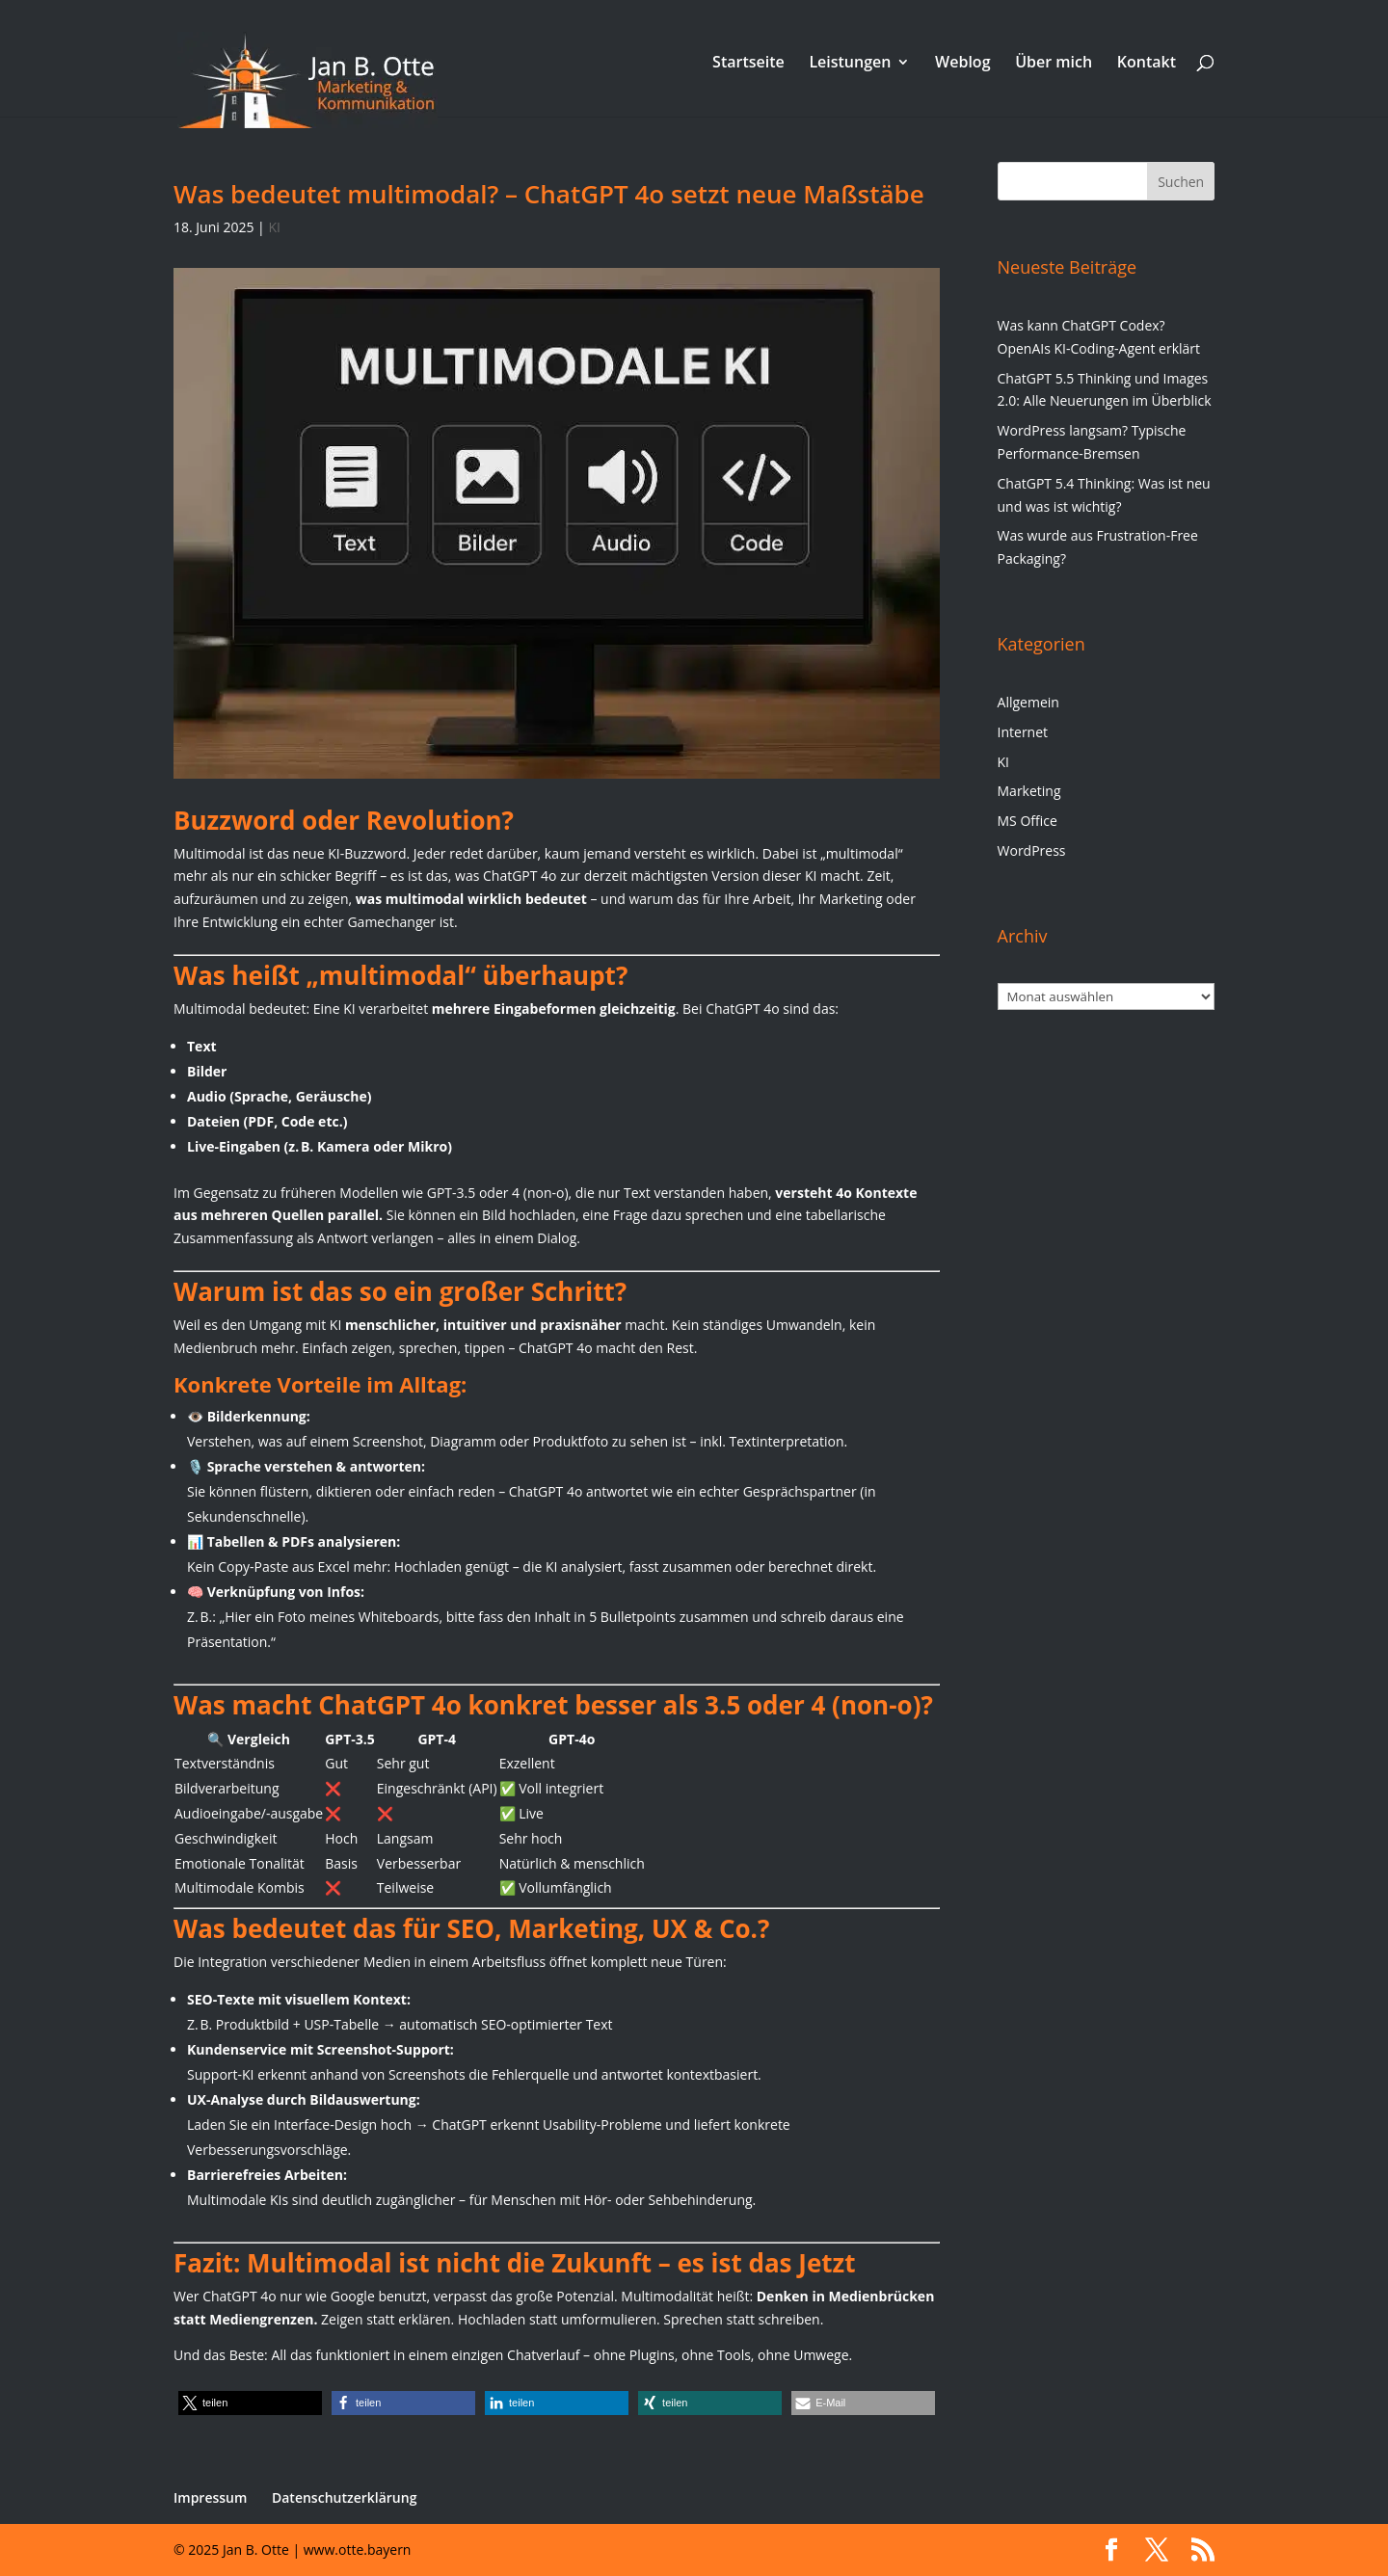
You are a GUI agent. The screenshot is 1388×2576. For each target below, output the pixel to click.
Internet (1023, 732)
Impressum (210, 2497)
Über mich (1053, 63)
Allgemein (1028, 702)
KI (274, 227)
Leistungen (850, 63)
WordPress (1032, 850)
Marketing (1029, 791)
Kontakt (1146, 63)
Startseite (748, 63)
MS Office (1027, 820)
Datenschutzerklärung (344, 2497)
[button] (250, 2403)
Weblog (962, 63)
